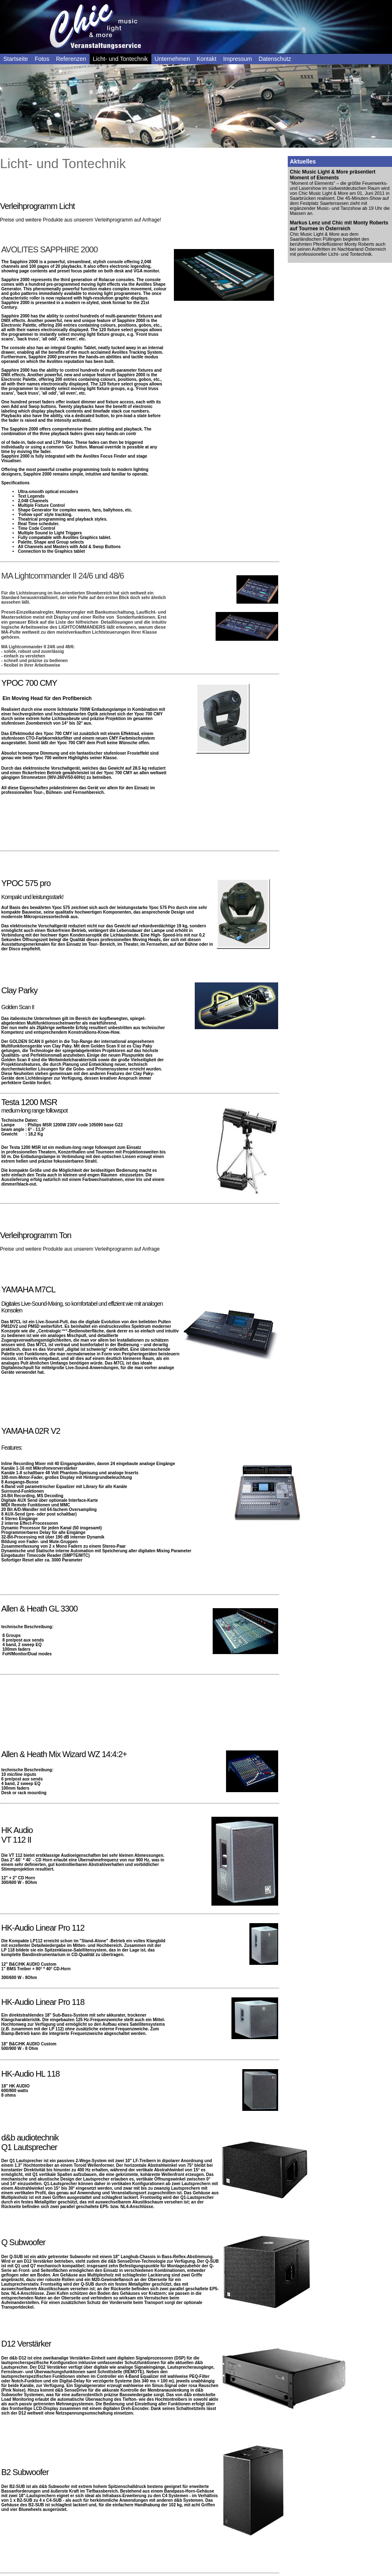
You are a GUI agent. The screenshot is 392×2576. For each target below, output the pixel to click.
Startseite (15, 58)
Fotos (42, 58)
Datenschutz (275, 58)
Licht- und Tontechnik (120, 58)
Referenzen (71, 58)
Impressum (237, 58)
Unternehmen (172, 58)
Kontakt (206, 58)
